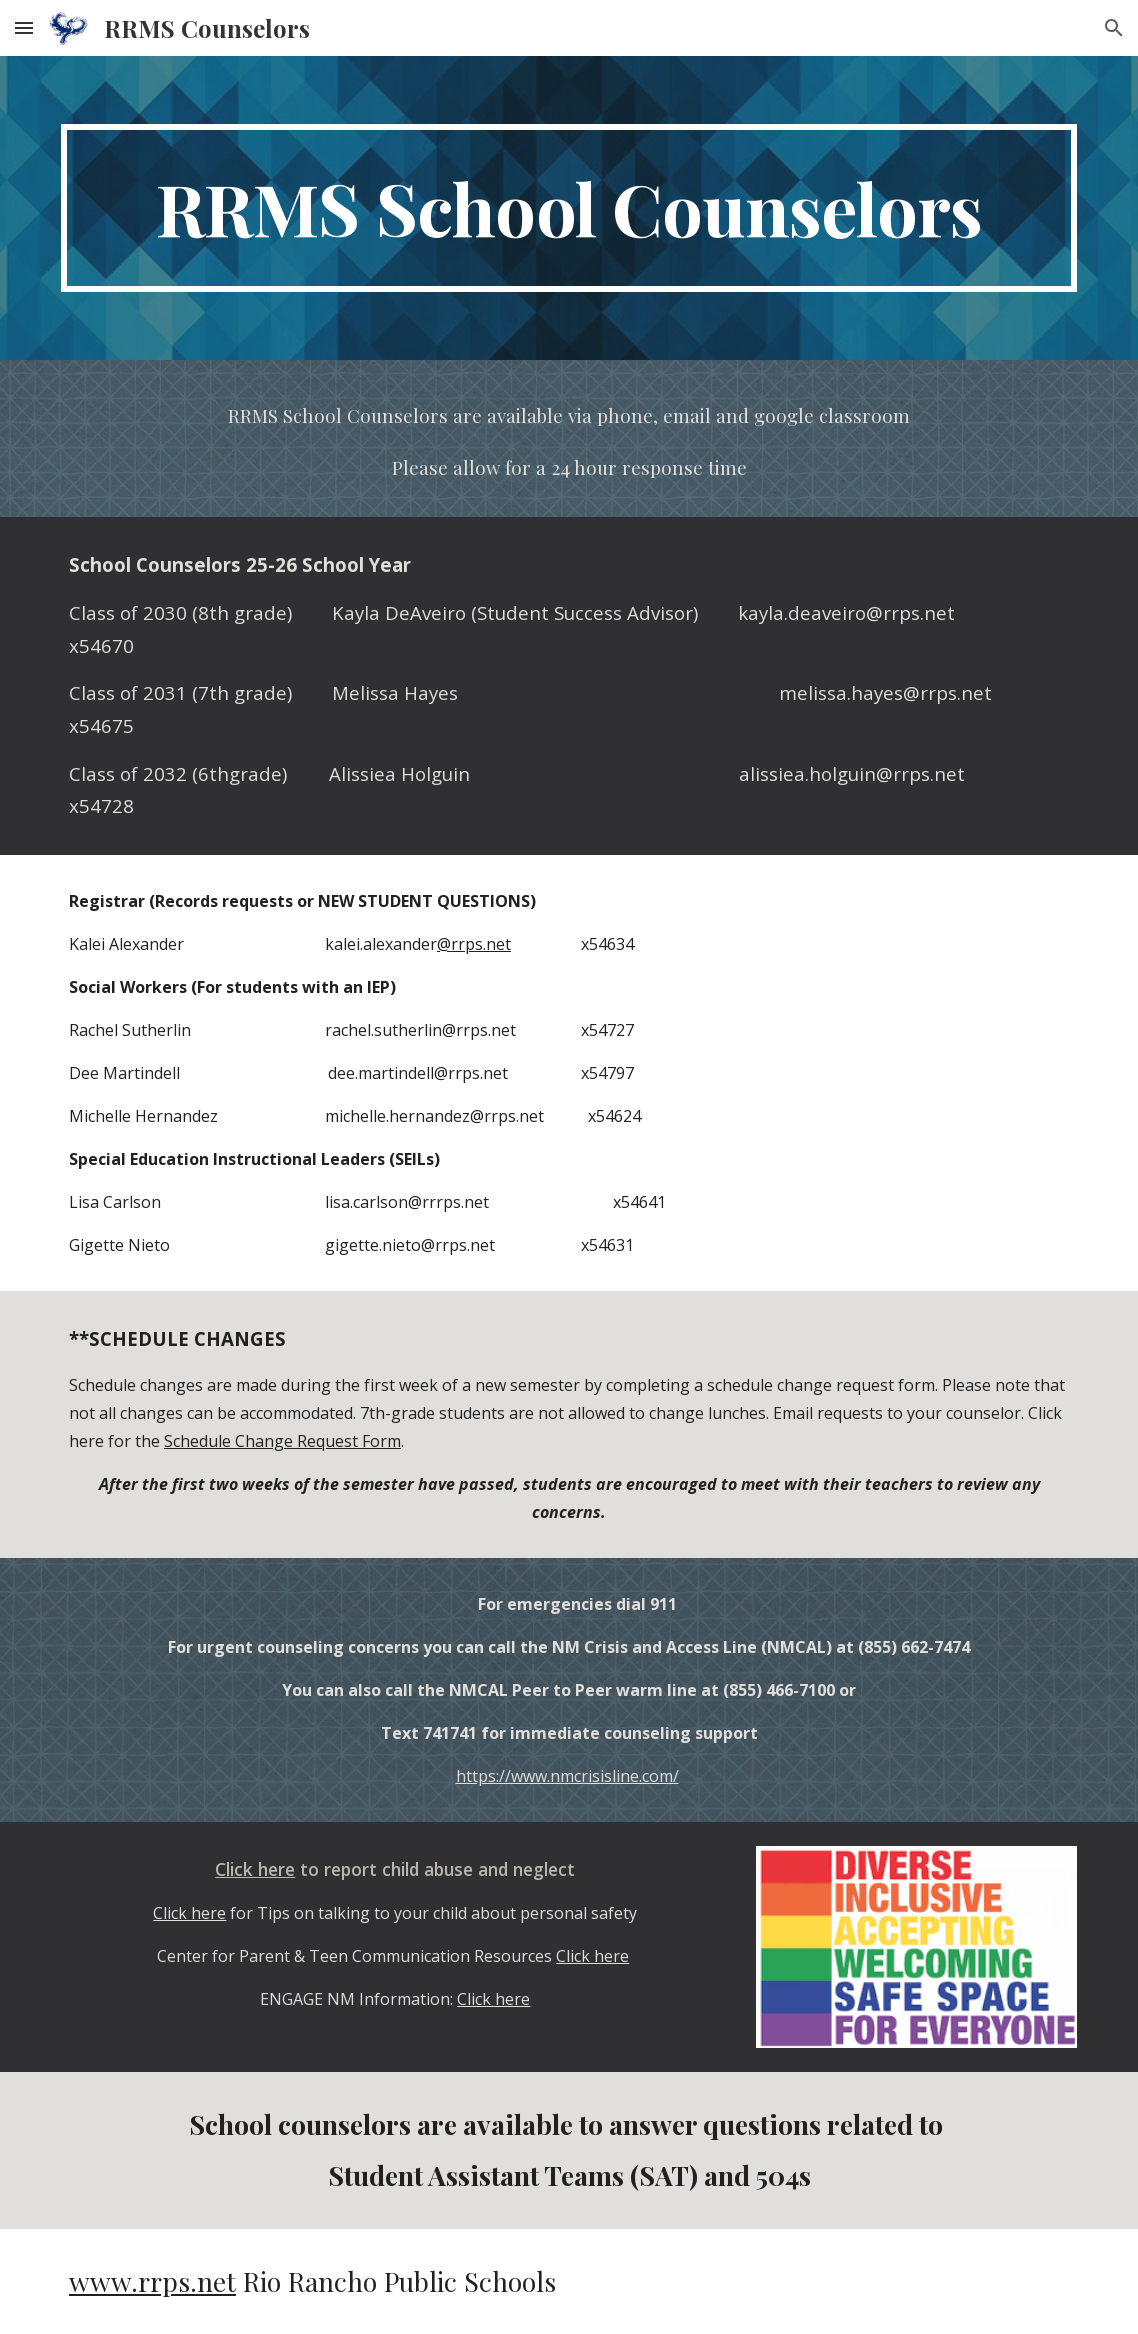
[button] (24, 27)
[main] (569, 208)
